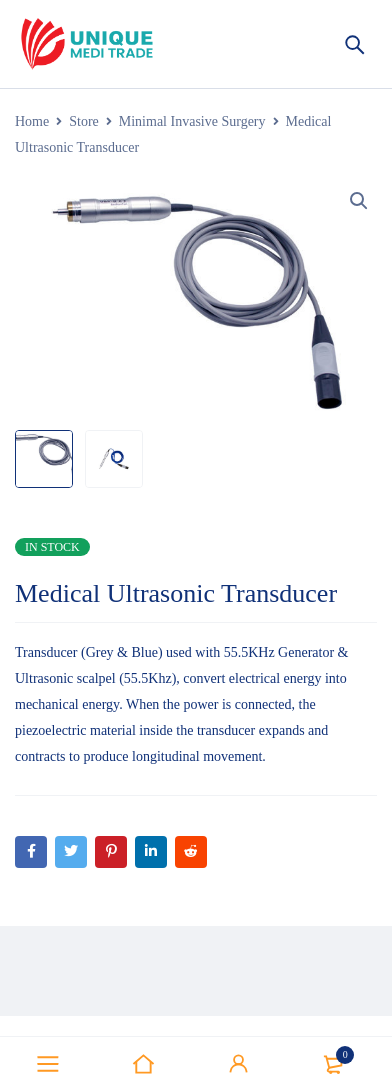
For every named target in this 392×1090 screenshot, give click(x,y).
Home (32, 121)
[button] (359, 201)
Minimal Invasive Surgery (192, 121)
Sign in (239, 1064)
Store (84, 121)
